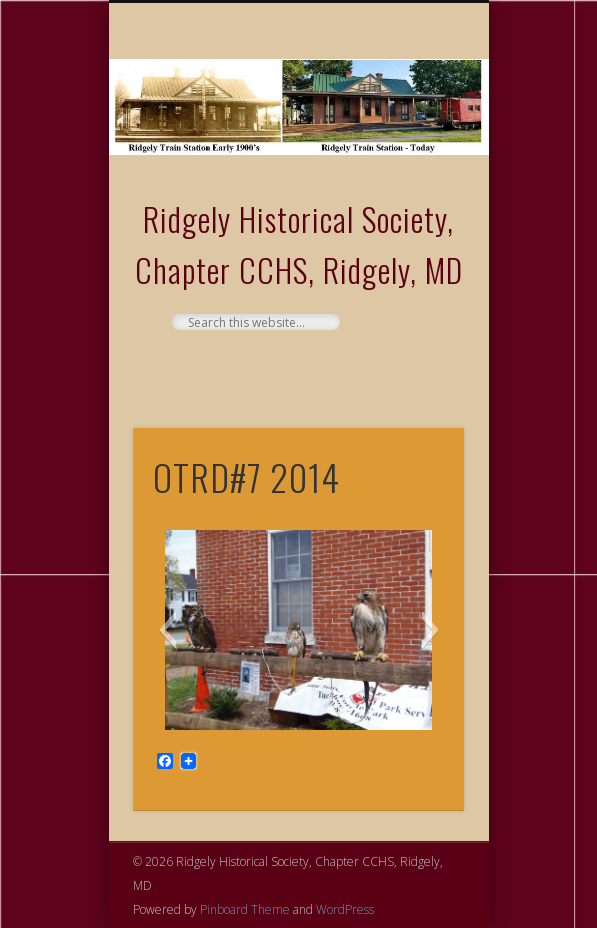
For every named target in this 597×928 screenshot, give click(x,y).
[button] (167, 630)
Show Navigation (415, 179)
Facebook (296, 364)
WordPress (345, 909)
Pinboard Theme (245, 909)
